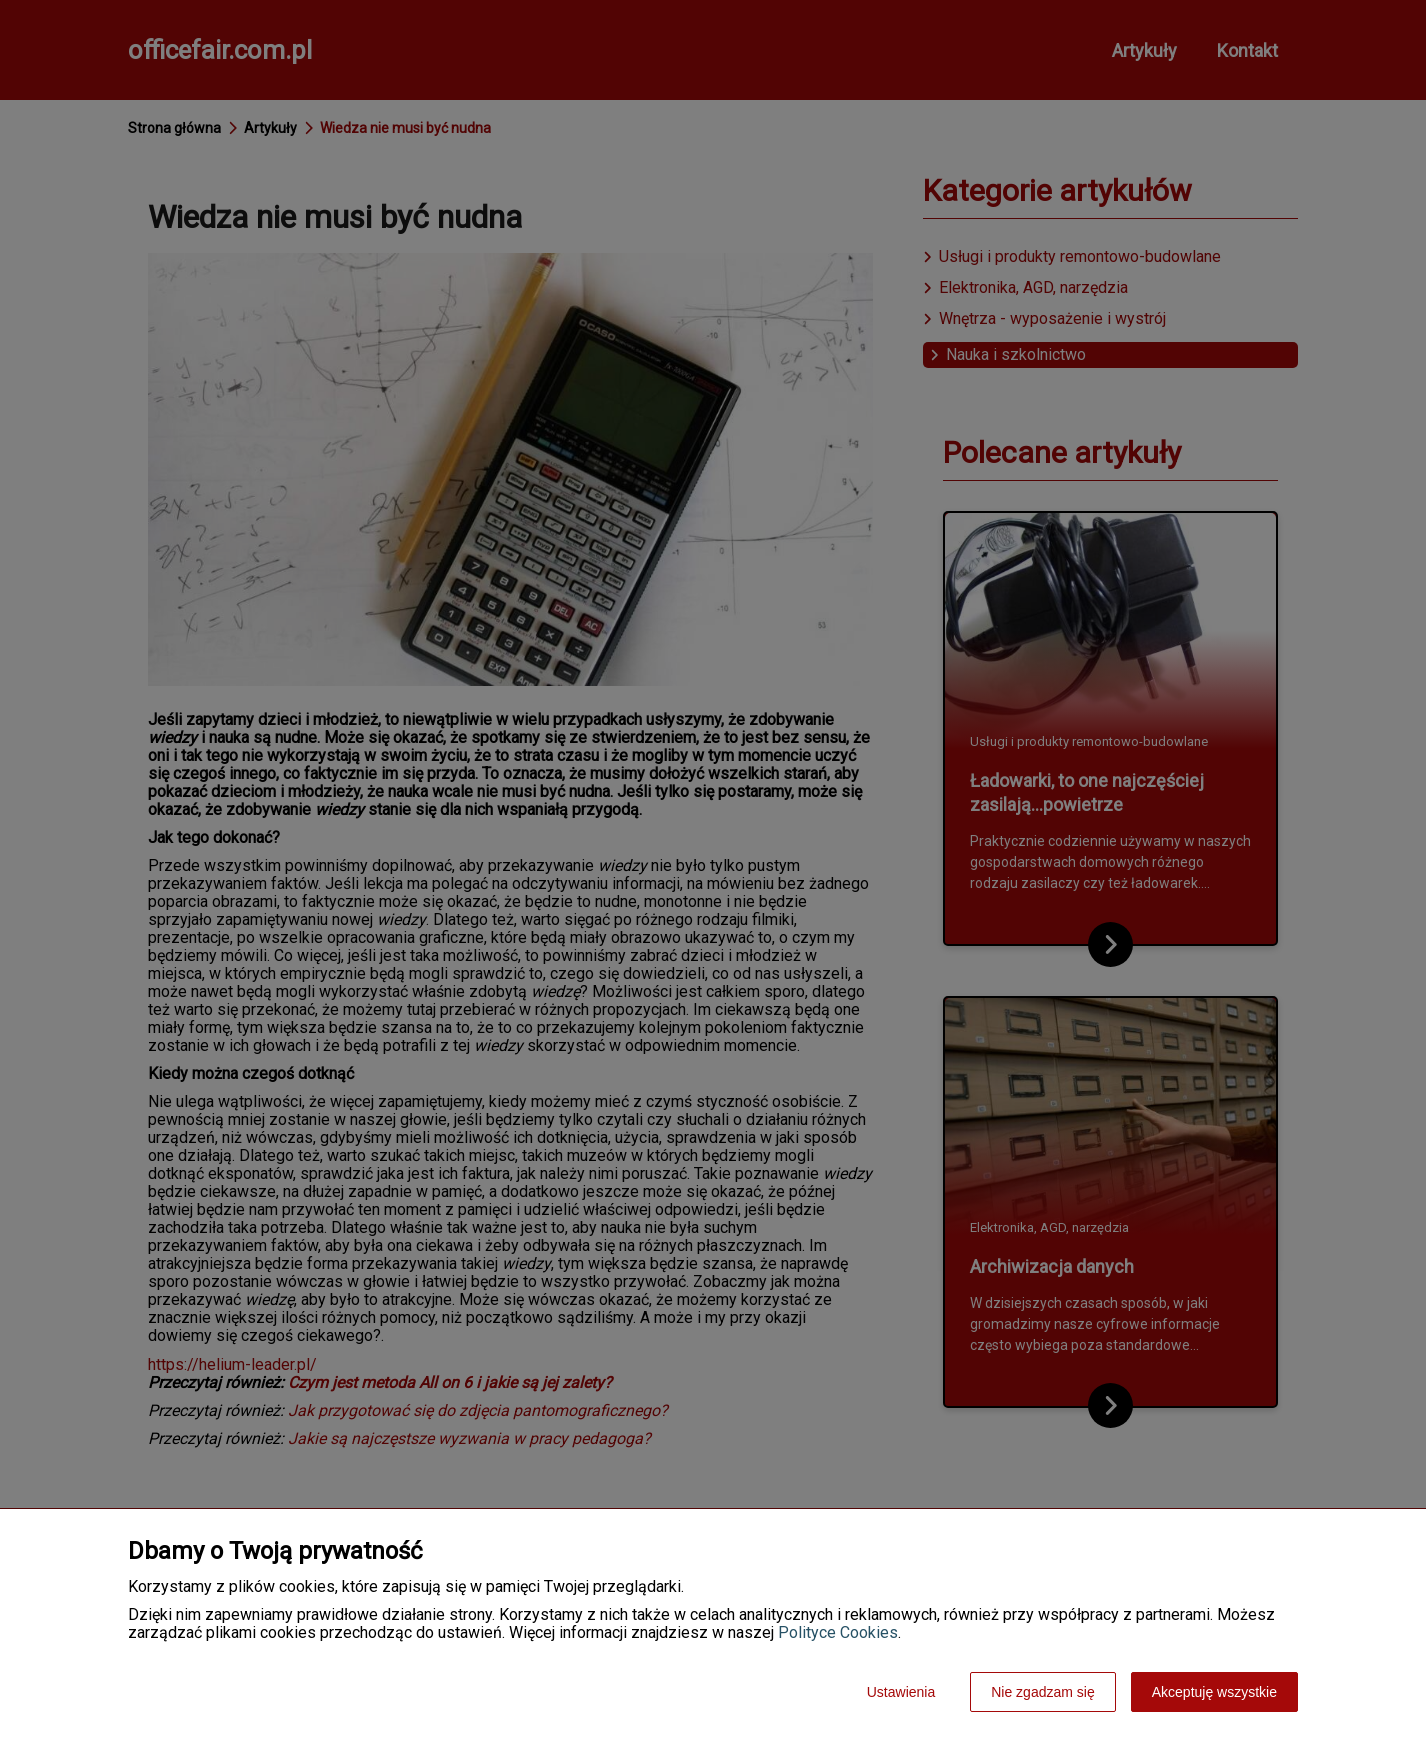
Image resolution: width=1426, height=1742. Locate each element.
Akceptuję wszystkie (1214, 1692)
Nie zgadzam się (1043, 1692)
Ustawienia (901, 1692)
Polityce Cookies (838, 1632)
